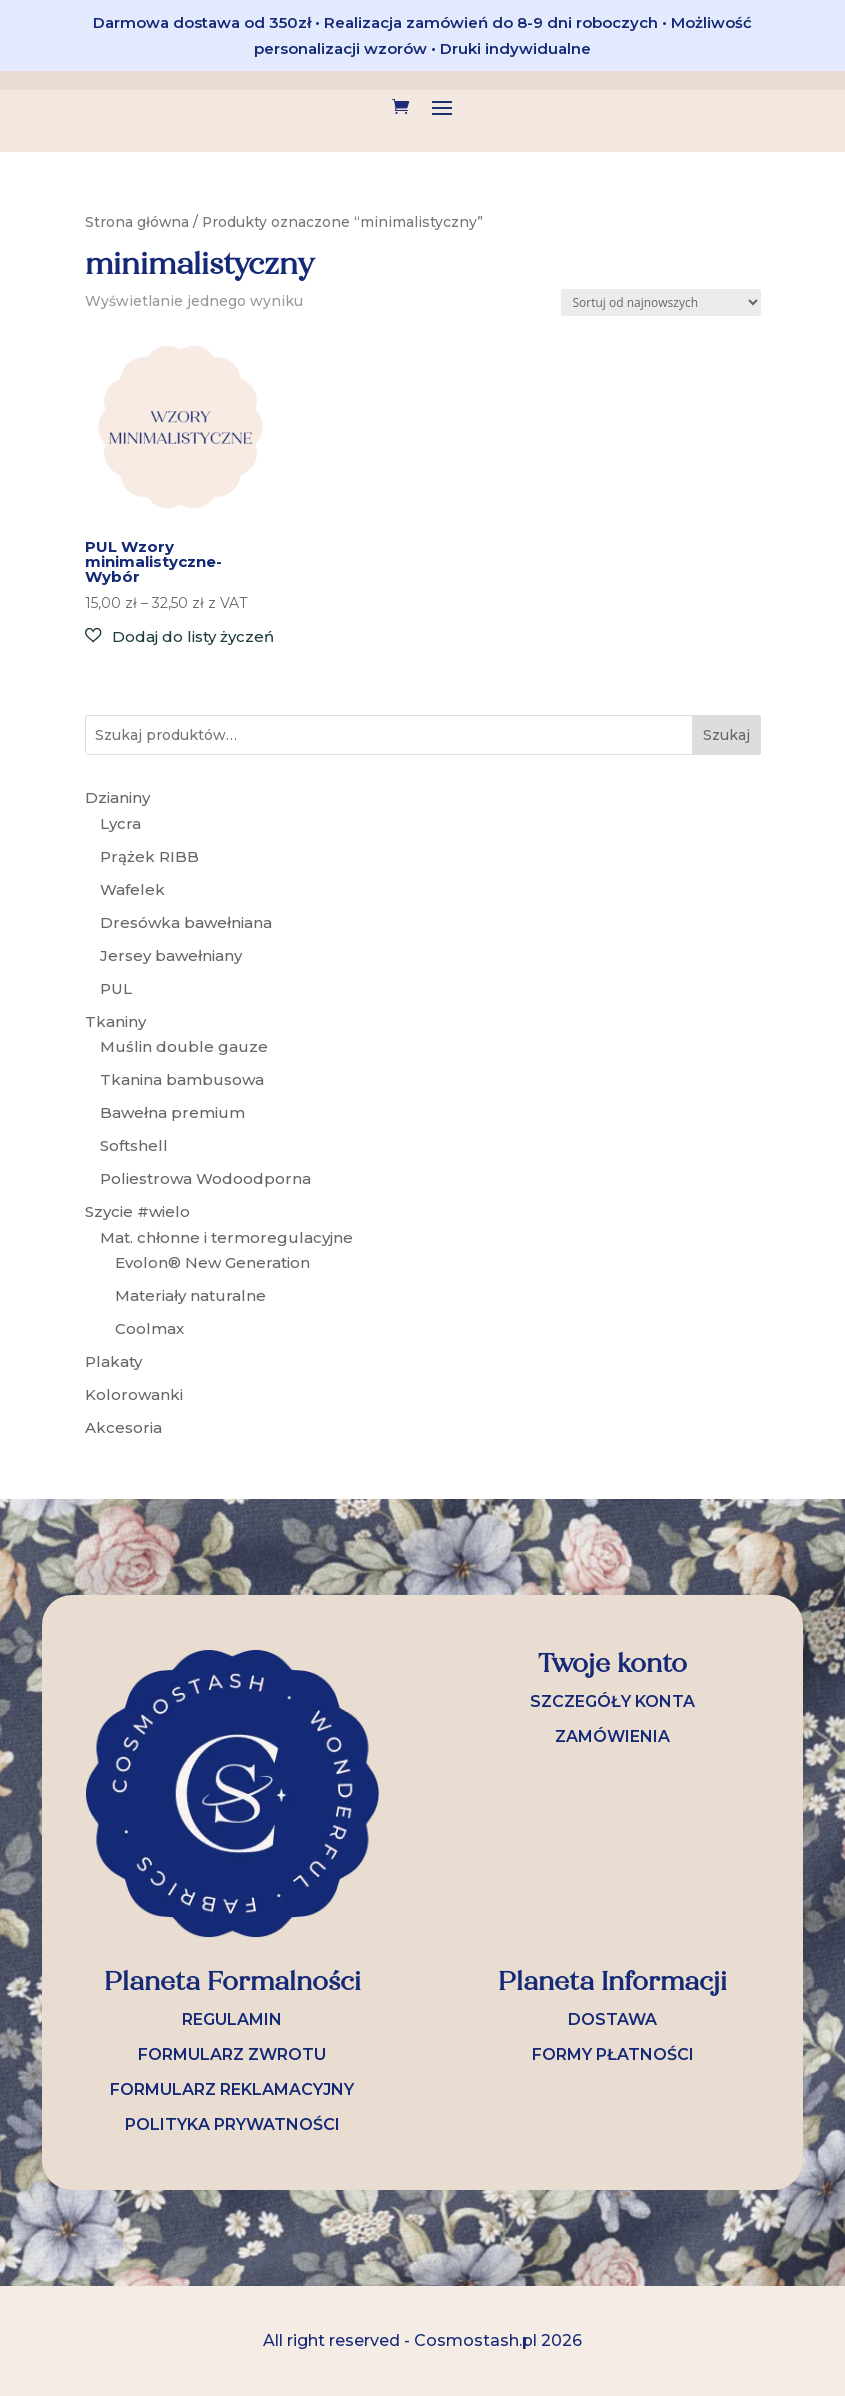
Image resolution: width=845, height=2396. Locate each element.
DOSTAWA (612, 2019)
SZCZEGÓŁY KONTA (612, 1701)
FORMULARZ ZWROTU (232, 2054)
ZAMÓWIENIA (612, 1736)
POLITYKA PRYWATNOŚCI (232, 2124)
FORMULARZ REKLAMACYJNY (232, 2089)
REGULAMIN (232, 2019)
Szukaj (726, 735)
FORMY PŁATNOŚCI (613, 2054)
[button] (180, 636)
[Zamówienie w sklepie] (661, 302)
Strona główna (137, 222)
